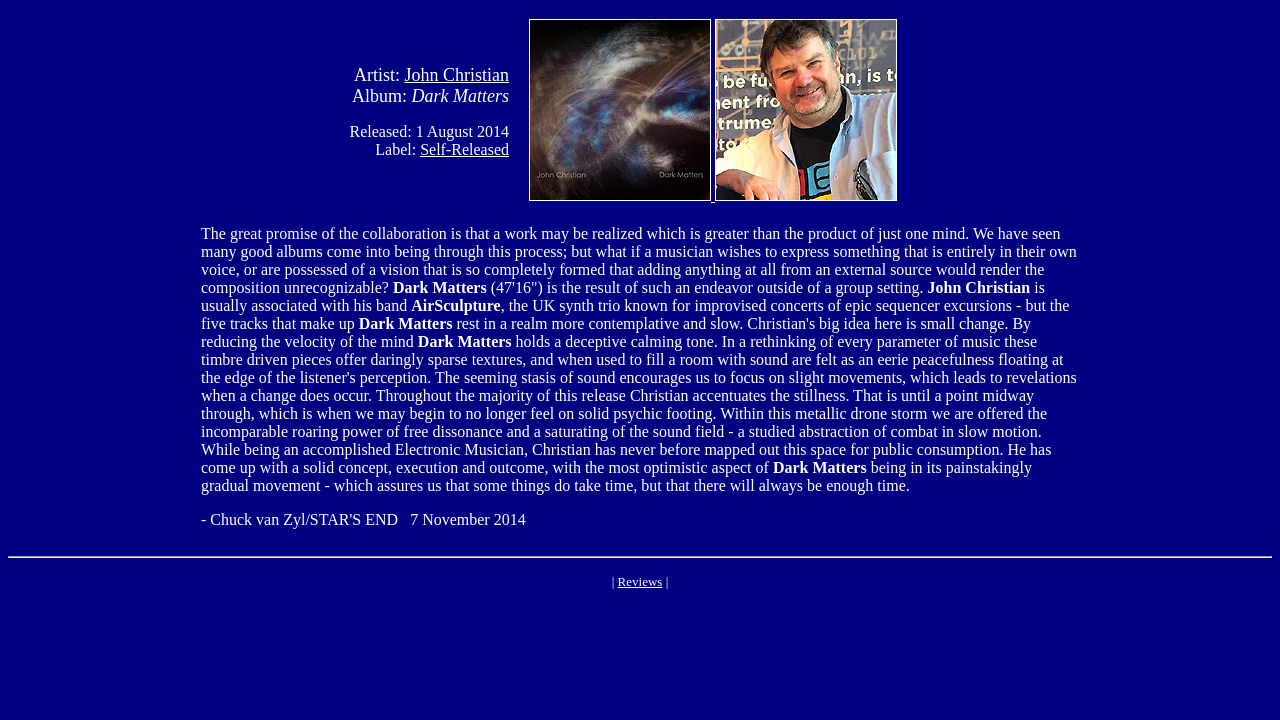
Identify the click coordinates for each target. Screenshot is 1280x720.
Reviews (640, 581)
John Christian (456, 75)
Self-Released (464, 149)
